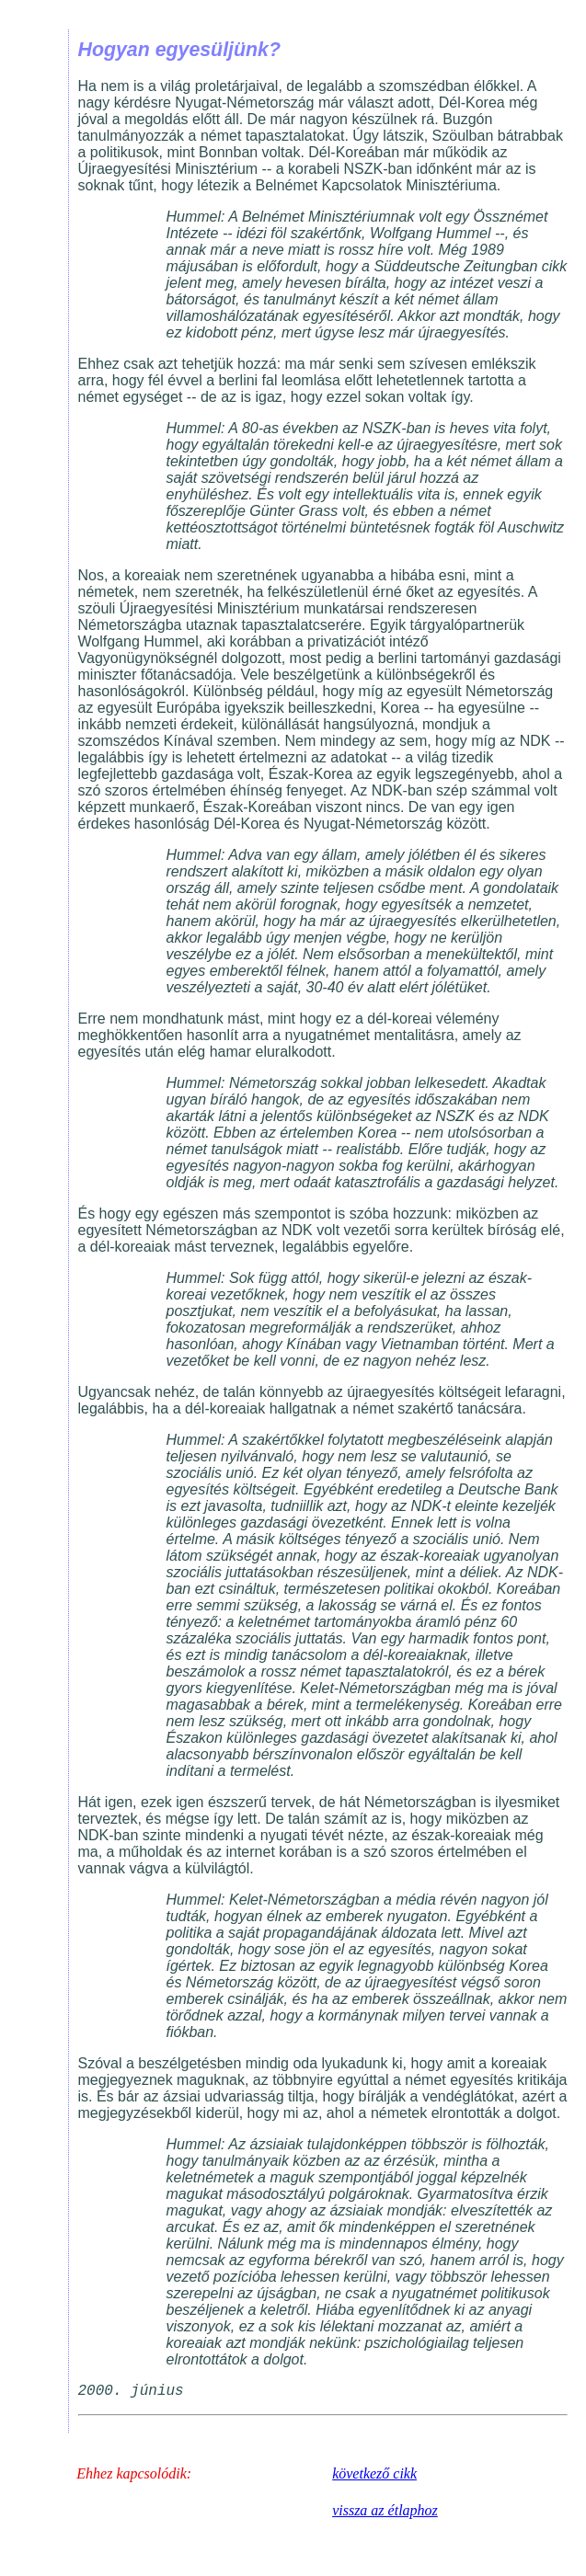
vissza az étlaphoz (385, 2510)
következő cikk (374, 2473)
